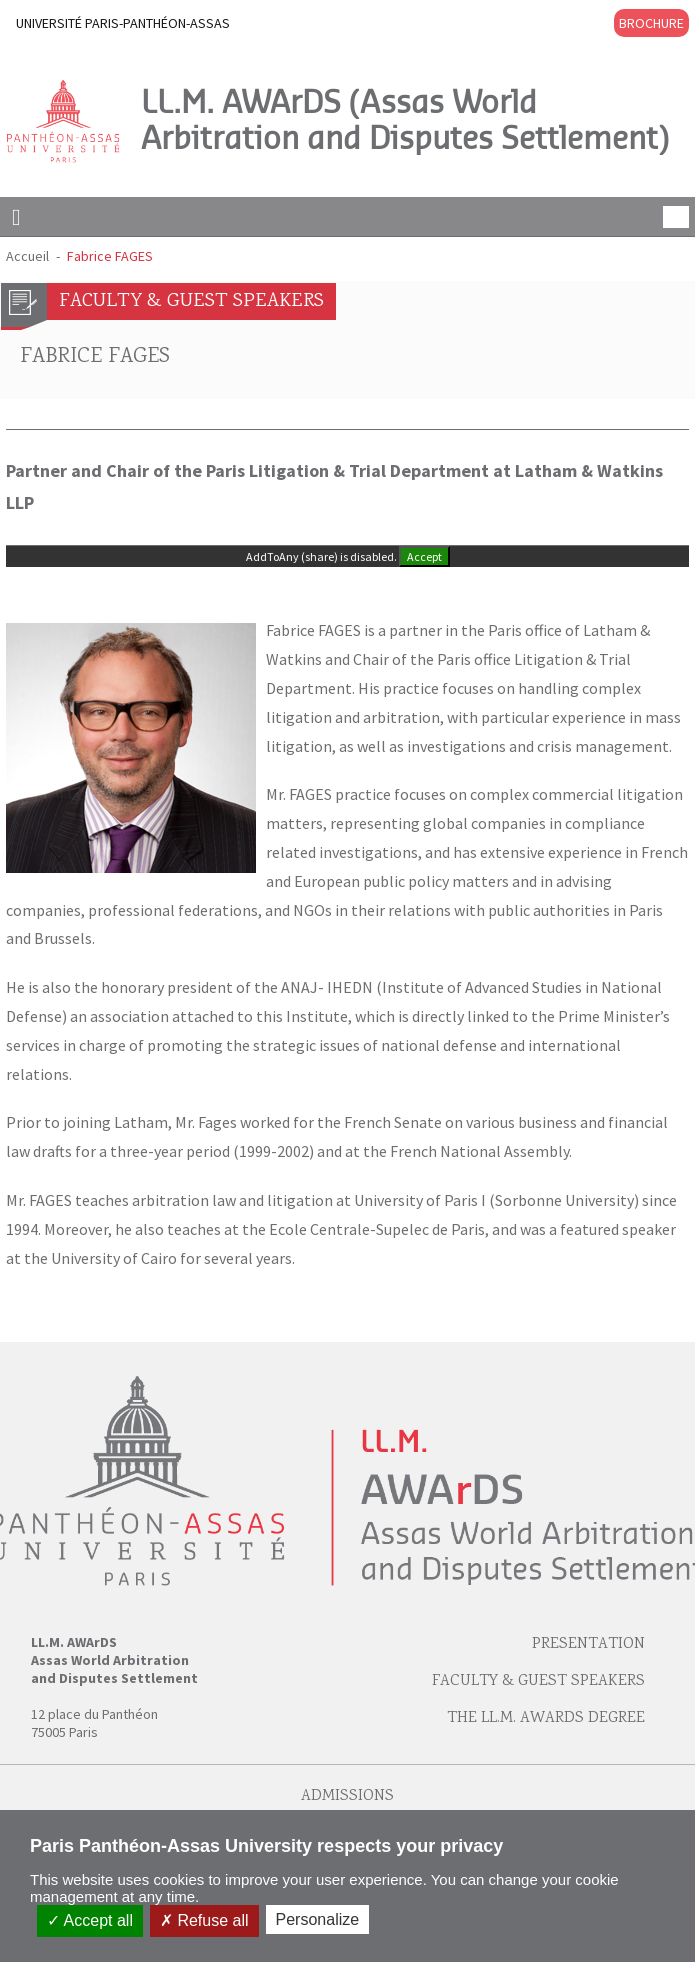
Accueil (27, 256)
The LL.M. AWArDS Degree (546, 1718)
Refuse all (204, 1920)
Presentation (588, 1644)
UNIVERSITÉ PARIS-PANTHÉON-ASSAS (123, 23)
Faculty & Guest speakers (538, 1681)
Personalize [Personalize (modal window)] (318, 1919)
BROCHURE (651, 23)
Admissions (347, 1796)
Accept (424, 556)
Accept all (90, 1920)
